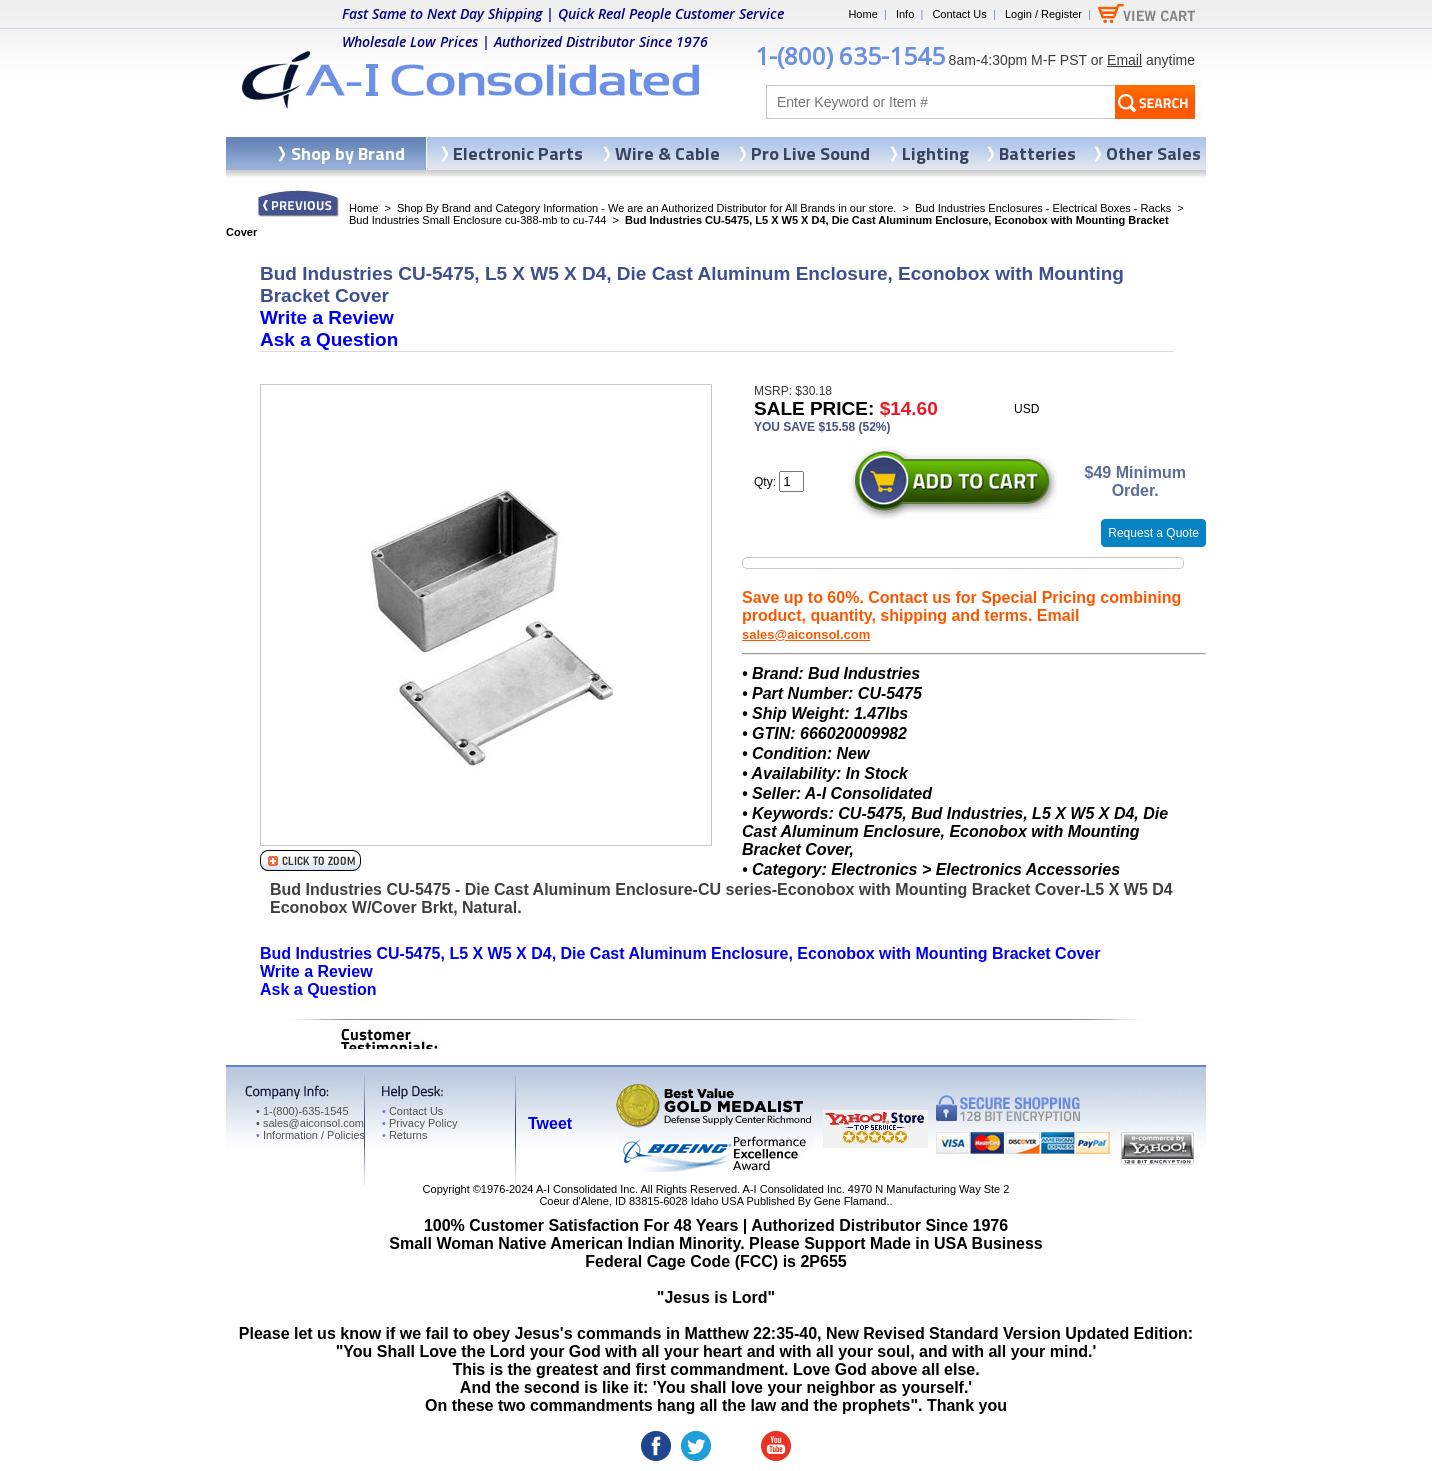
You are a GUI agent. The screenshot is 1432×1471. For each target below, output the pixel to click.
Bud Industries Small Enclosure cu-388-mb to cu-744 (477, 220)
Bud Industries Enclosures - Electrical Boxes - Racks (1043, 208)
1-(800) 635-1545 (850, 55)
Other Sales (1153, 153)
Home (862, 14)
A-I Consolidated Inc (585, 1189)
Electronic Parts (518, 153)
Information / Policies (310, 1135)
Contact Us (959, 14)
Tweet (550, 1123)
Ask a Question (329, 339)
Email (1124, 60)
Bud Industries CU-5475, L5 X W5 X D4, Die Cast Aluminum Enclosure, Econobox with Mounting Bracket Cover (680, 953)
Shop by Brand (348, 153)
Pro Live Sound (810, 153)
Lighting (935, 153)
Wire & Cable (667, 153)
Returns (404, 1135)
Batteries (1037, 153)
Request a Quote (1153, 533)
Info (905, 14)
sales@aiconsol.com (806, 634)
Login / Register (1043, 14)
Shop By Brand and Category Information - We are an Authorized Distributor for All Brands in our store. (646, 208)
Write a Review (327, 317)
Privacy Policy (419, 1123)
